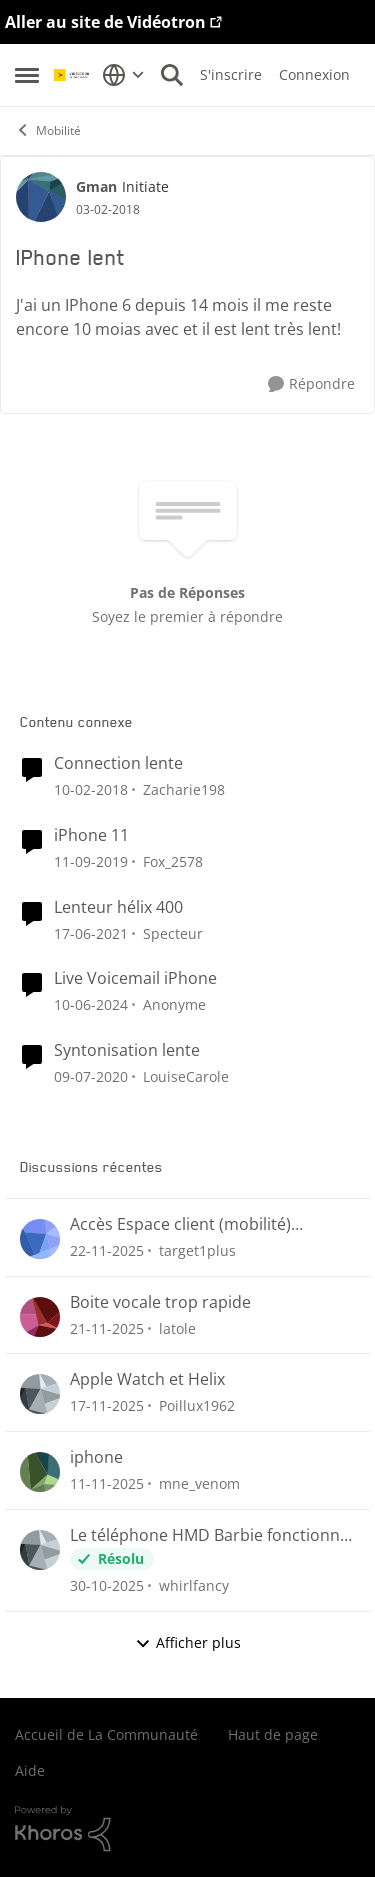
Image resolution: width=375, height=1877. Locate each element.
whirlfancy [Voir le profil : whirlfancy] (194, 1585)
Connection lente (118, 763)
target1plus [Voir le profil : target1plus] (197, 1250)
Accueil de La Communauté (106, 1734)
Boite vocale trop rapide (160, 1302)
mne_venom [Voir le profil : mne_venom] (199, 1483)
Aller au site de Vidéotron (105, 22)
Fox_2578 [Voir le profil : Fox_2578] (173, 861)
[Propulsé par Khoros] (187, 1829)
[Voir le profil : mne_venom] (40, 1472)
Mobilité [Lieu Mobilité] (48, 130)
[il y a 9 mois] (107, 1483)
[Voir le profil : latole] (40, 1317)
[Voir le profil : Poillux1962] (40, 1394)
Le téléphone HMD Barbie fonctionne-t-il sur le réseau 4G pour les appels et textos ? (212, 1535)
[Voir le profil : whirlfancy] (40, 1550)
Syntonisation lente (127, 1050)
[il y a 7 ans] (91, 861)
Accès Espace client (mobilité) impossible (180, 1224)
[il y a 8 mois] (107, 1250)
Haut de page (273, 1734)
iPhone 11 (91, 835)
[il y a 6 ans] (91, 932)
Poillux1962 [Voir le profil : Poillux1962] (197, 1405)
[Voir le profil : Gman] (41, 197)
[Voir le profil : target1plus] (40, 1239)
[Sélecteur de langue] (123, 75)
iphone (96, 1457)
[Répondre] (311, 384)
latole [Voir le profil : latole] (177, 1327)
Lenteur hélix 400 (118, 907)
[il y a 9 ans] (91, 789)
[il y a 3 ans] (91, 1004)
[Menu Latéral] (27, 75)
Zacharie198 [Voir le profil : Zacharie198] (184, 789)
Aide (30, 1770)
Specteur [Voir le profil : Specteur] (173, 932)
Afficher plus (188, 1642)
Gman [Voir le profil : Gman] (96, 186)
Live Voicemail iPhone (135, 978)
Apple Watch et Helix (147, 1379)
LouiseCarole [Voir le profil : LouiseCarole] (186, 1076)
